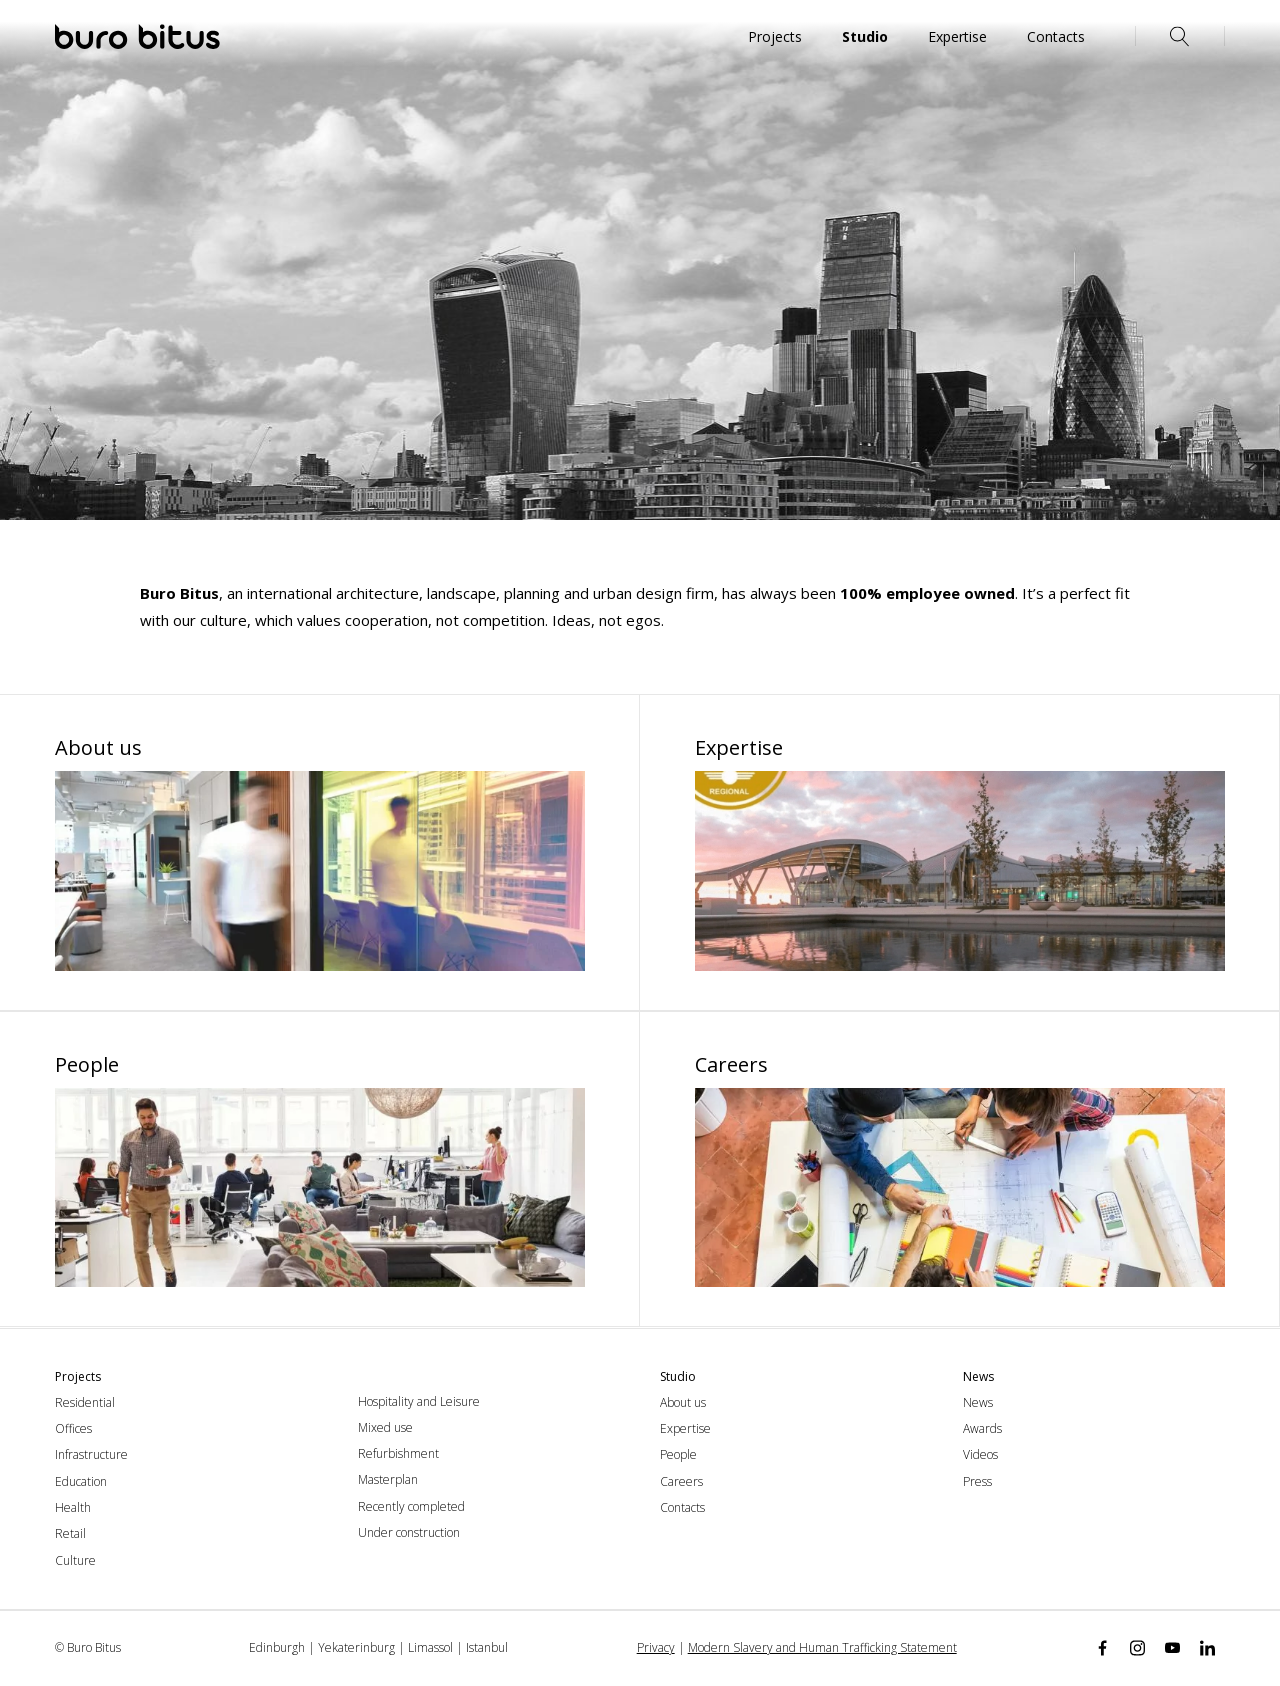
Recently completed (411, 1506)
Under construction (409, 1532)
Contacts (682, 1507)
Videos (980, 1454)
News (978, 1402)
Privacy (656, 1647)
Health (73, 1507)
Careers (681, 1481)
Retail (70, 1533)
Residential (85, 1402)
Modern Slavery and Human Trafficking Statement (822, 1647)
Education (81, 1481)
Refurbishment (398, 1453)
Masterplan (388, 1479)
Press (977, 1481)
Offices (73, 1428)
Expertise (685, 1428)
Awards (982, 1428)
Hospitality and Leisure (419, 1401)
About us (683, 1402)
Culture (75, 1560)
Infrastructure (91, 1454)
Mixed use (385, 1427)
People (678, 1454)
